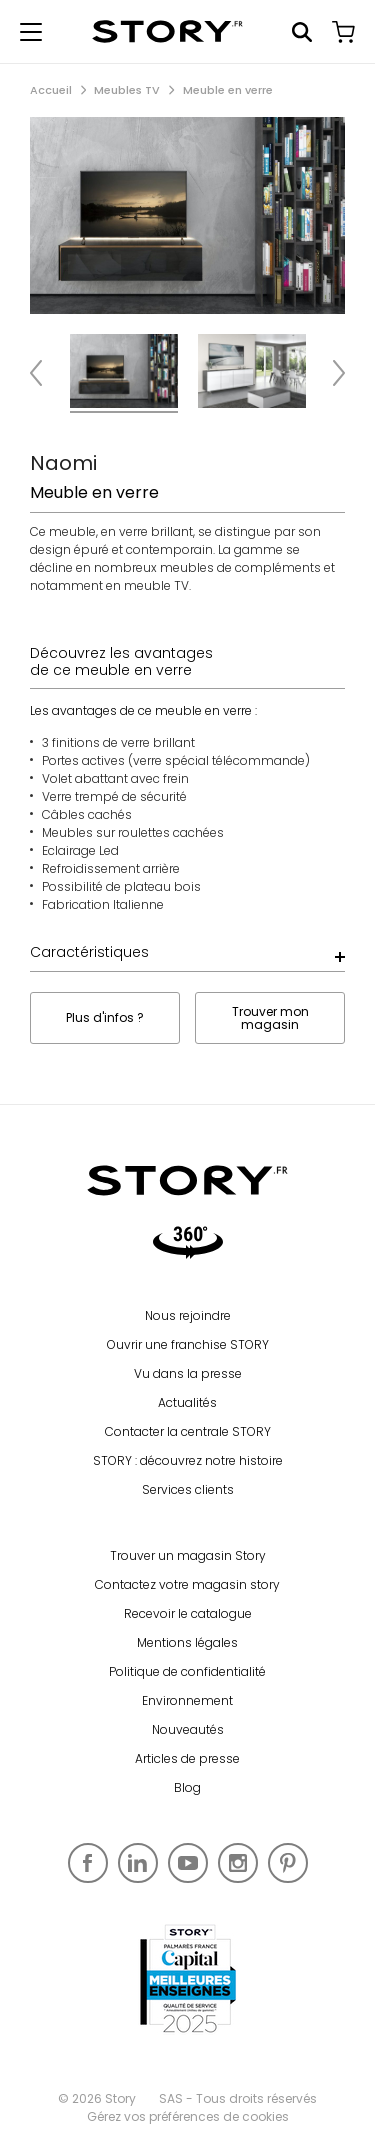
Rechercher (302, 32)
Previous (45, 373)
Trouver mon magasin (270, 1018)
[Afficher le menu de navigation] (31, 32)
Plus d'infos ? (105, 1017)
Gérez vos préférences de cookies (188, 2116)
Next (330, 373)
